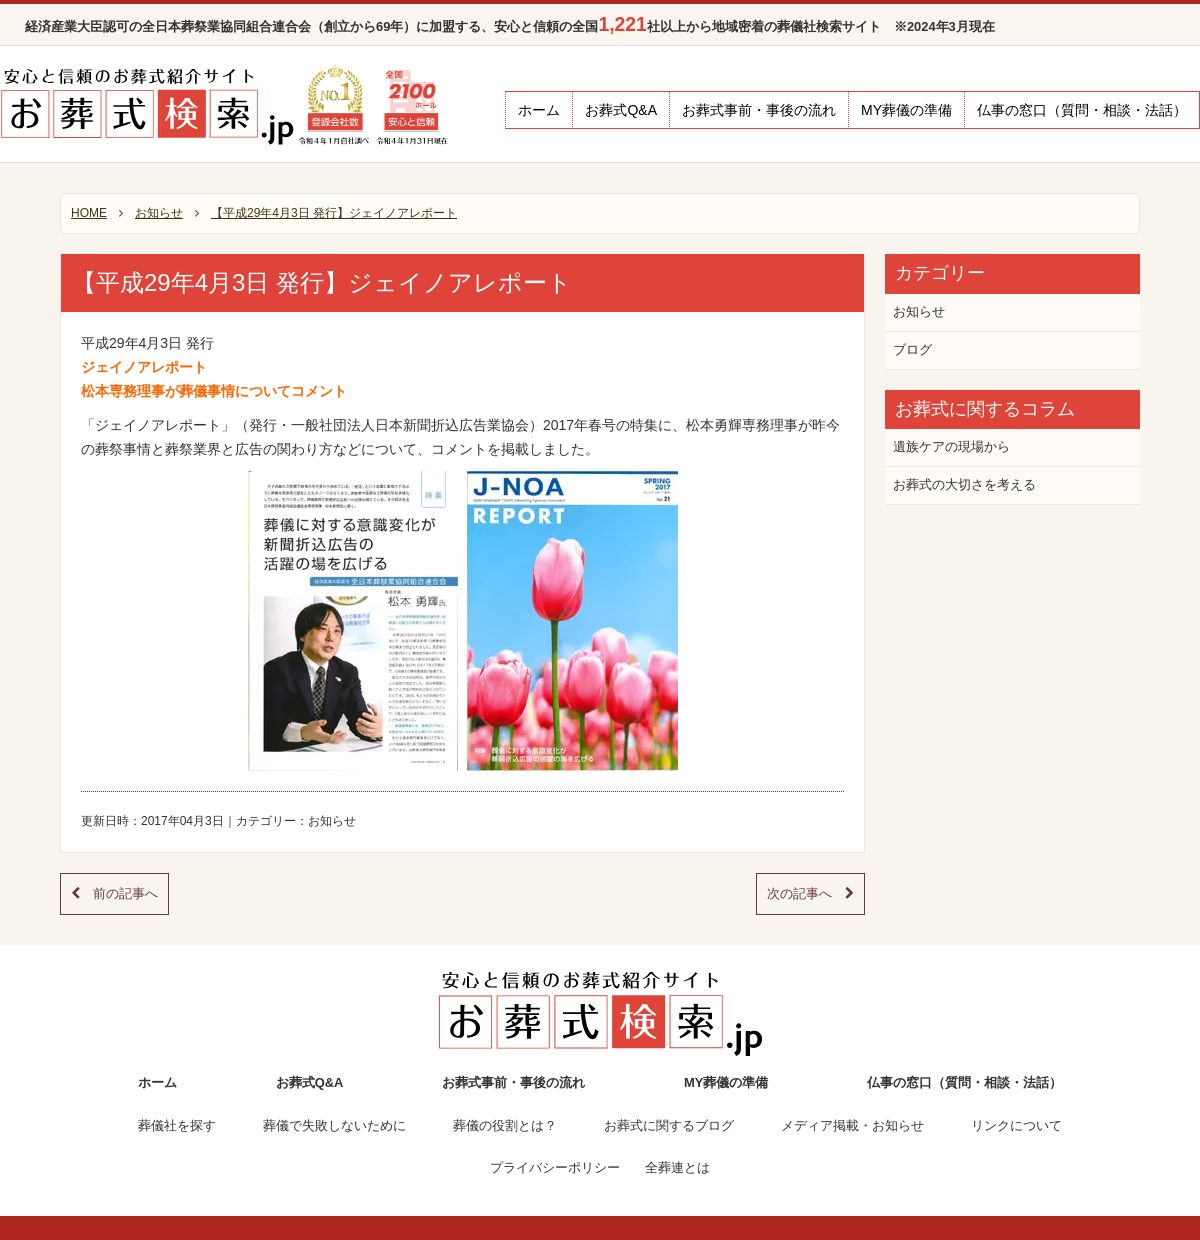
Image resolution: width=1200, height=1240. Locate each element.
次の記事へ (810, 893)
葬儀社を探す (177, 1125)
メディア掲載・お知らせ (852, 1125)
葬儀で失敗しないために (334, 1125)
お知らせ (332, 821)
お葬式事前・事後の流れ (759, 110)
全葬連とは (677, 1167)
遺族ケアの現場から (951, 446)
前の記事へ (114, 893)
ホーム (539, 110)
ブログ (912, 349)
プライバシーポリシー (555, 1167)
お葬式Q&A (621, 110)
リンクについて (1016, 1125)
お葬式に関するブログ (669, 1125)
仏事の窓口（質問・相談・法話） (1082, 110)
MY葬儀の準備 (906, 110)
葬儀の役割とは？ (505, 1125)
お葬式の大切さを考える (964, 484)
